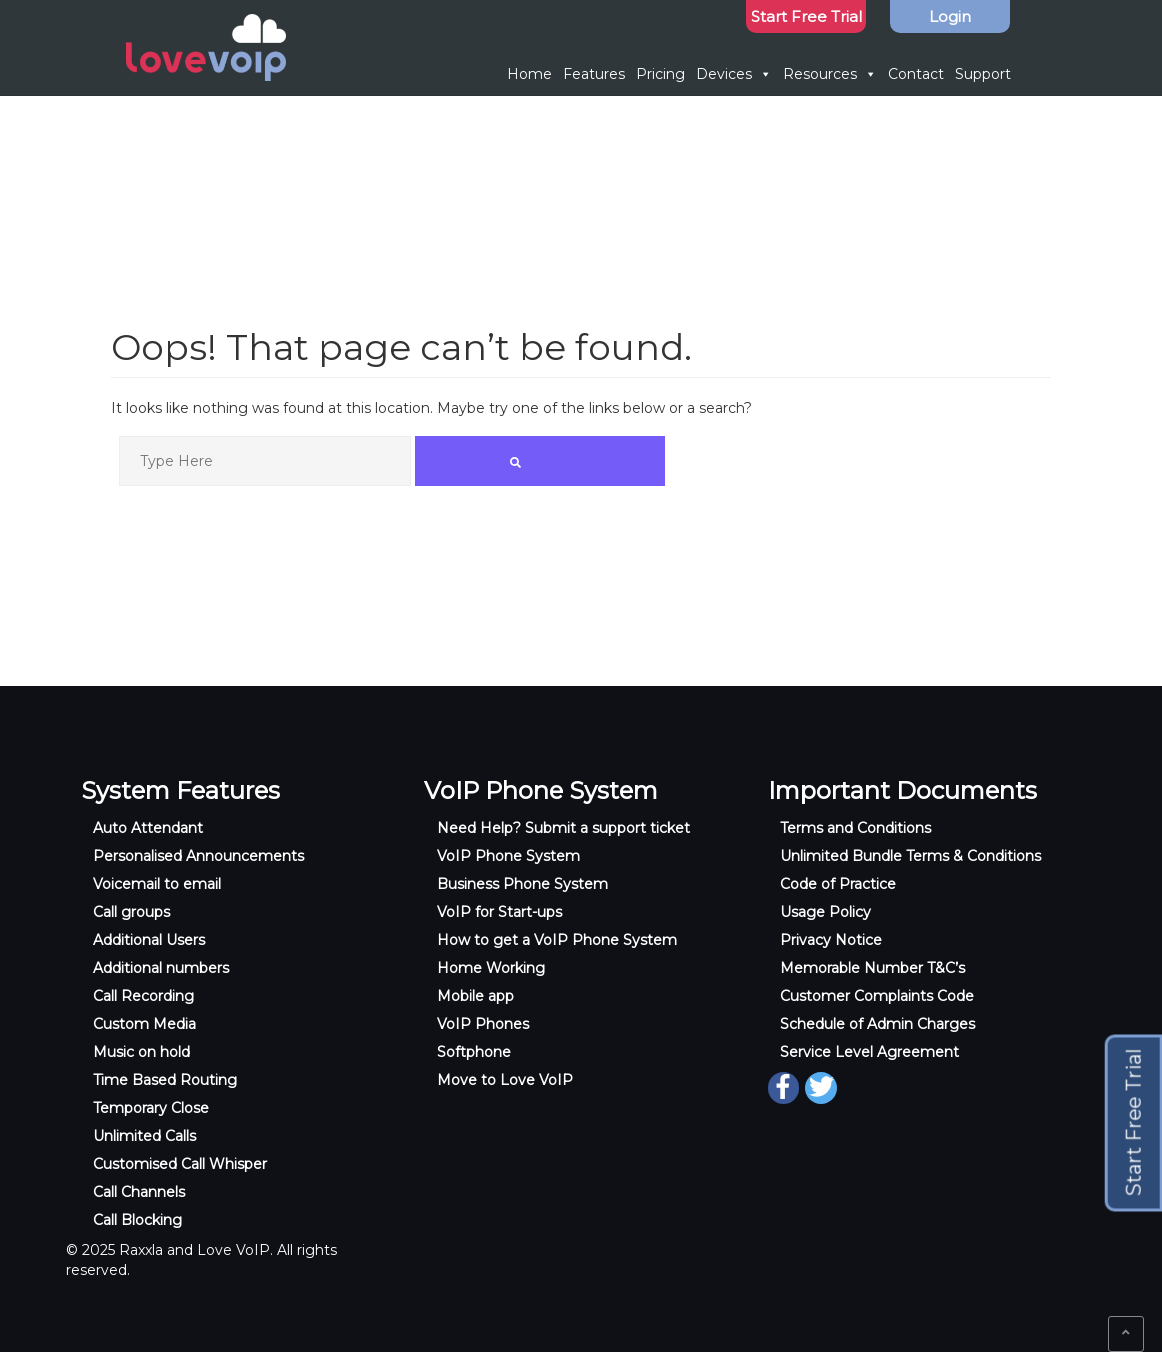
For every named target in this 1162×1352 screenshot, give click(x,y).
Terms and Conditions (855, 828)
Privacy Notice (831, 940)
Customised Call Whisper (180, 1164)
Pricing (660, 74)
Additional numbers (161, 968)
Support (983, 74)
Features (594, 74)
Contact (916, 74)
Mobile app (475, 996)
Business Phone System (522, 884)
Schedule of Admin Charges (877, 1024)
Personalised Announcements (198, 856)
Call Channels (139, 1192)
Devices (734, 74)
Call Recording (143, 996)
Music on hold (141, 1052)
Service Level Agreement (869, 1052)
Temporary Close (151, 1108)
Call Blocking (137, 1220)
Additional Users (149, 940)
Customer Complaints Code (877, 996)
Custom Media (144, 1024)
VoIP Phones (483, 1024)
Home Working (491, 968)
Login (950, 16)
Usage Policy (825, 912)
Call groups (131, 912)
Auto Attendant (148, 828)
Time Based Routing (165, 1080)
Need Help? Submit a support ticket (563, 828)
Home (529, 74)
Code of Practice (838, 884)
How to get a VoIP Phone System (557, 940)
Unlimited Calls (144, 1136)
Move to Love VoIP (505, 1080)
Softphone (474, 1052)
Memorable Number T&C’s (872, 968)
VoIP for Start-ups (499, 912)
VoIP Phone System (508, 856)
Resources (830, 74)
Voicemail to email (157, 884)
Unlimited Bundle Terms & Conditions (910, 856)
